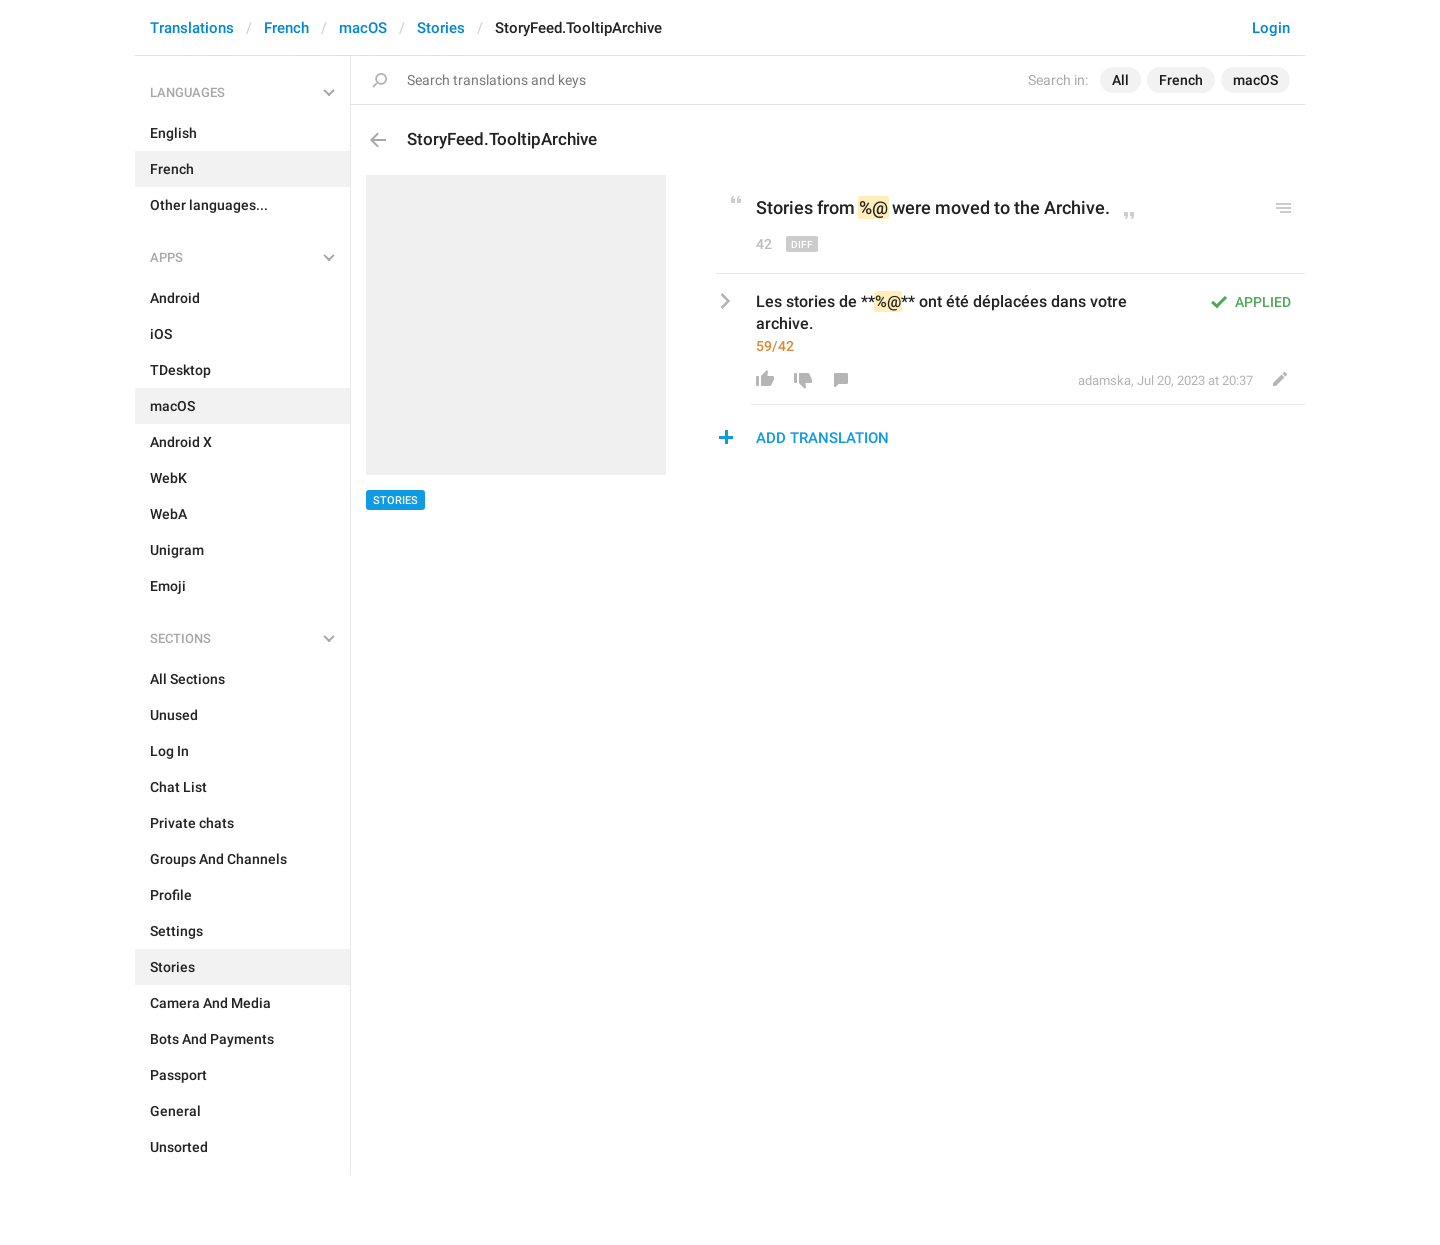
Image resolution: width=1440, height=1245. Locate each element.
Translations (192, 28)
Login (1271, 28)
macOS (363, 28)
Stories (441, 28)
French (286, 28)
